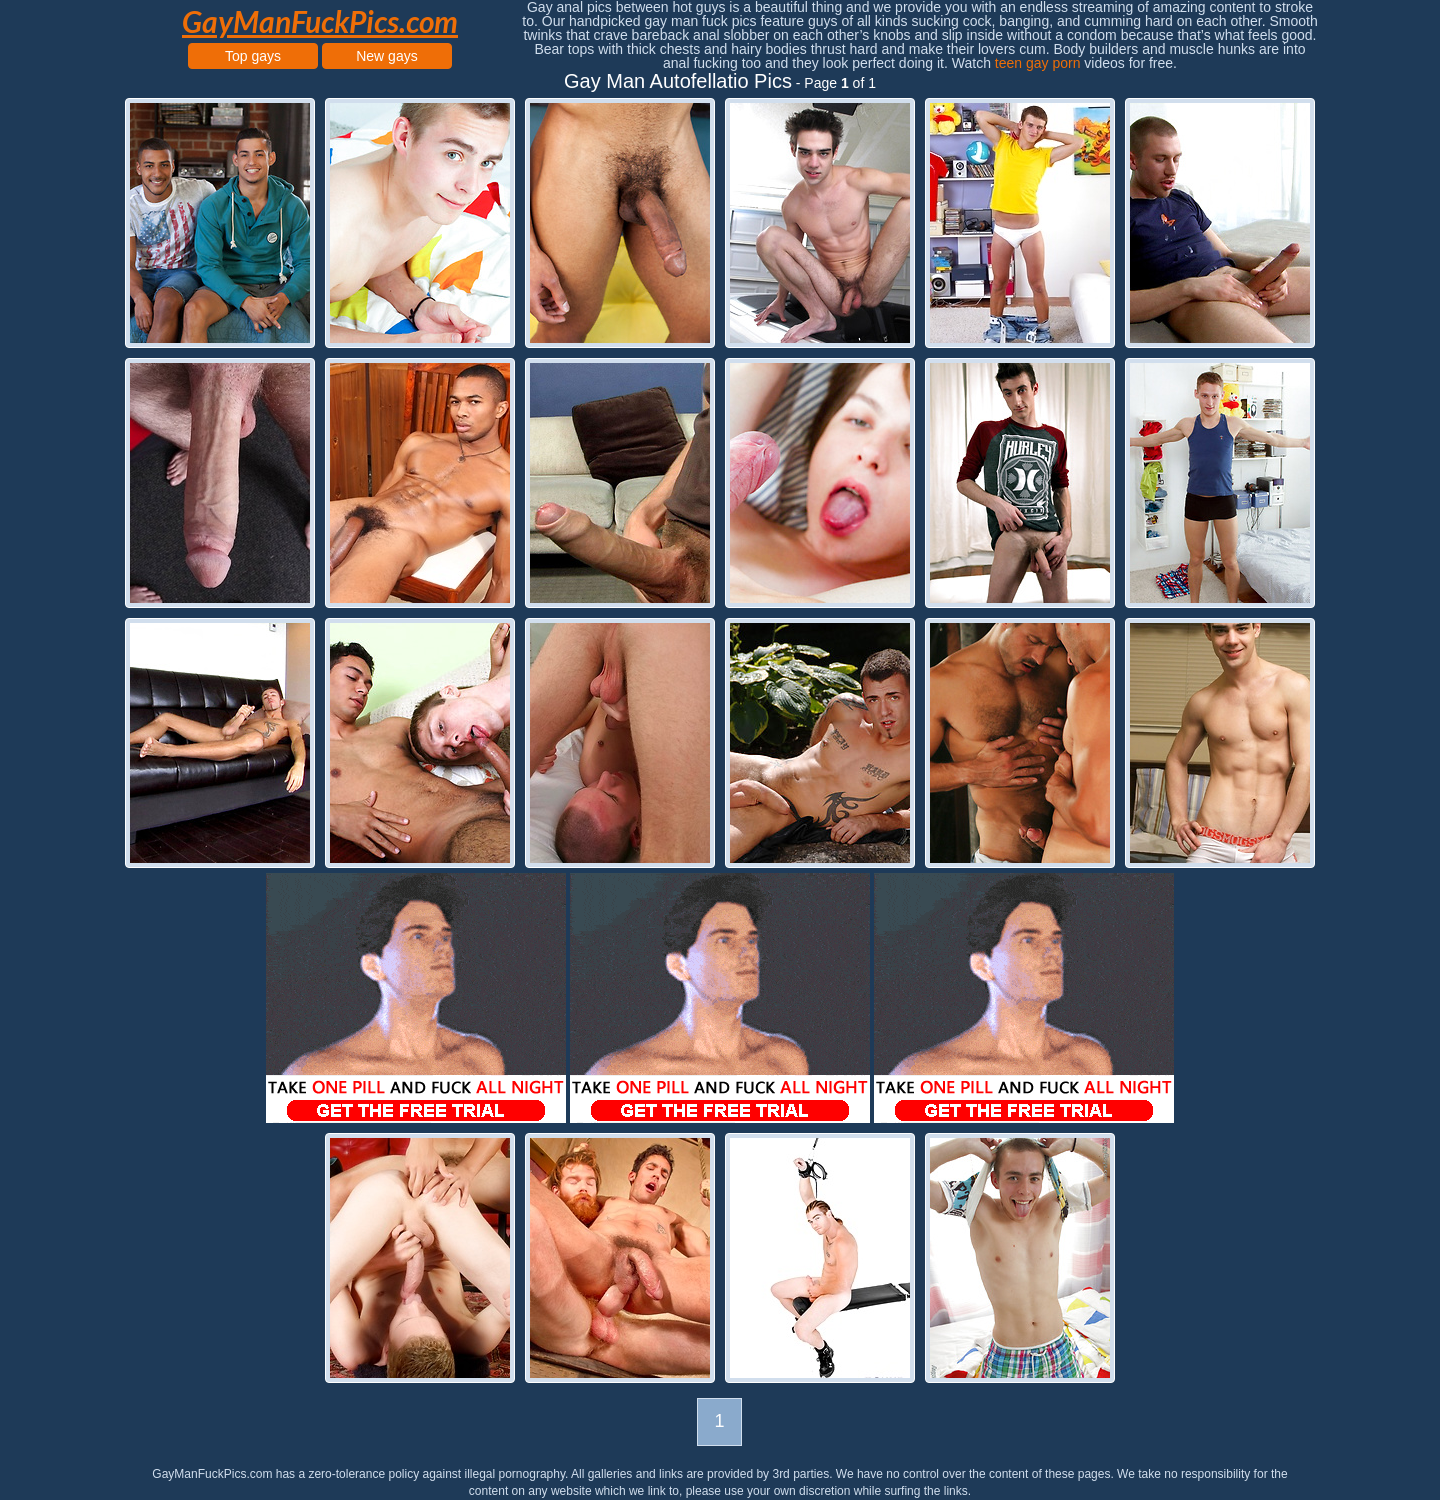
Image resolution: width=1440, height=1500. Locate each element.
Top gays (253, 56)
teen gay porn (1038, 63)
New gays (386, 56)
